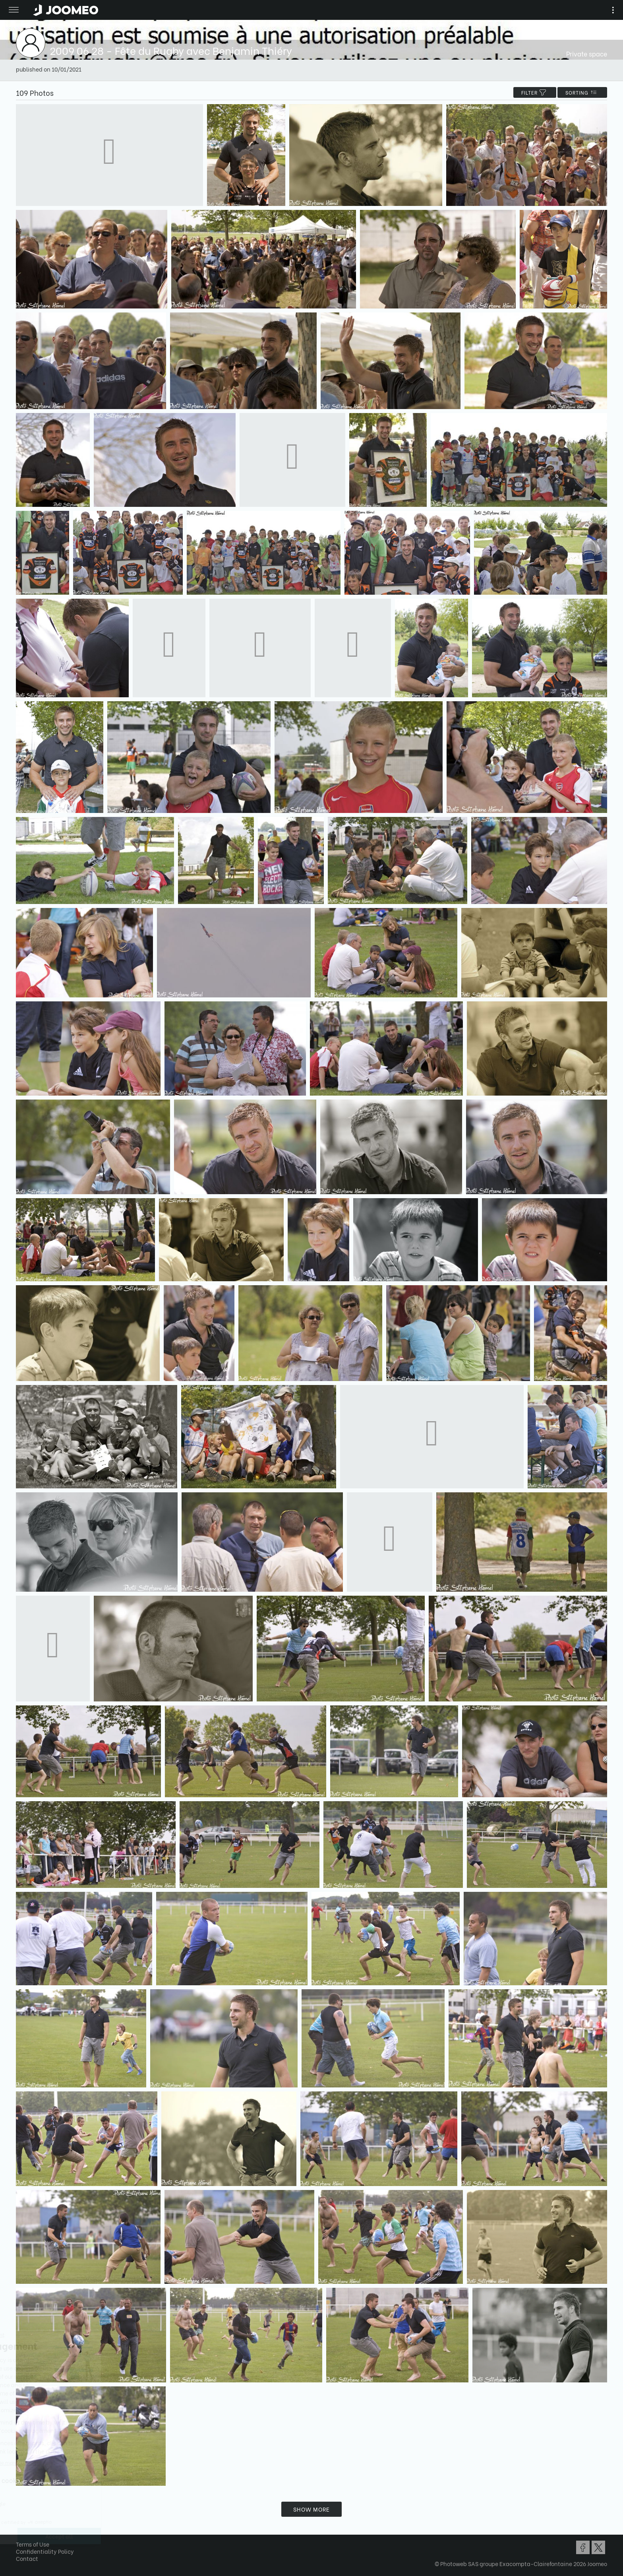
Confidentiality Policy (45, 2551)
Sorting (582, 92)
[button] (21, 2535)
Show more (311, 2509)
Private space (586, 53)
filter (534, 92)
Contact (27, 2558)
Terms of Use (32, 2544)
